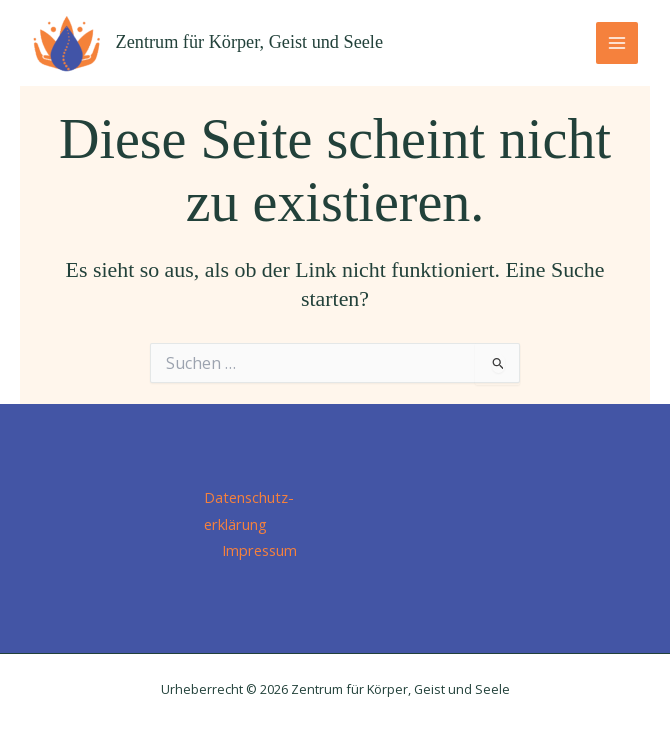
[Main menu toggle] (617, 43)
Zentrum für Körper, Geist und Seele (249, 42)
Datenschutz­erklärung (249, 510)
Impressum (259, 550)
